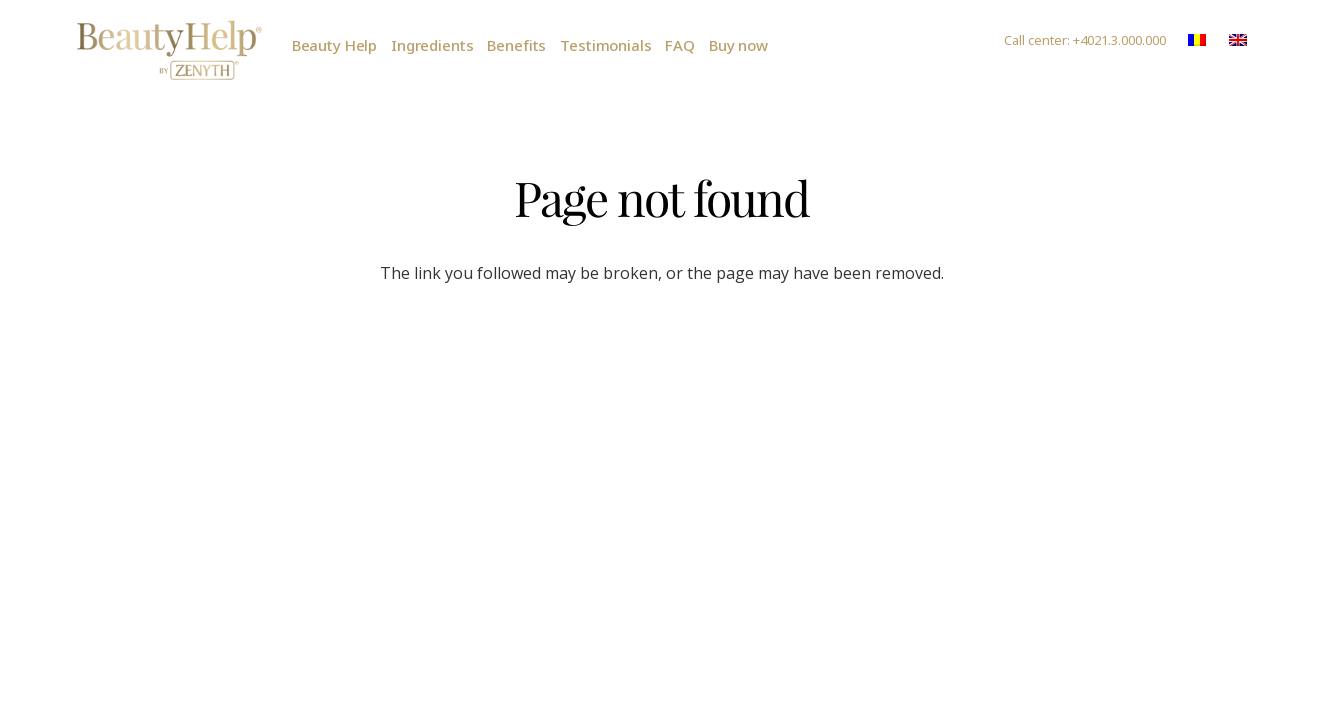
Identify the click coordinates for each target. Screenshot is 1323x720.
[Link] (170, 50)
